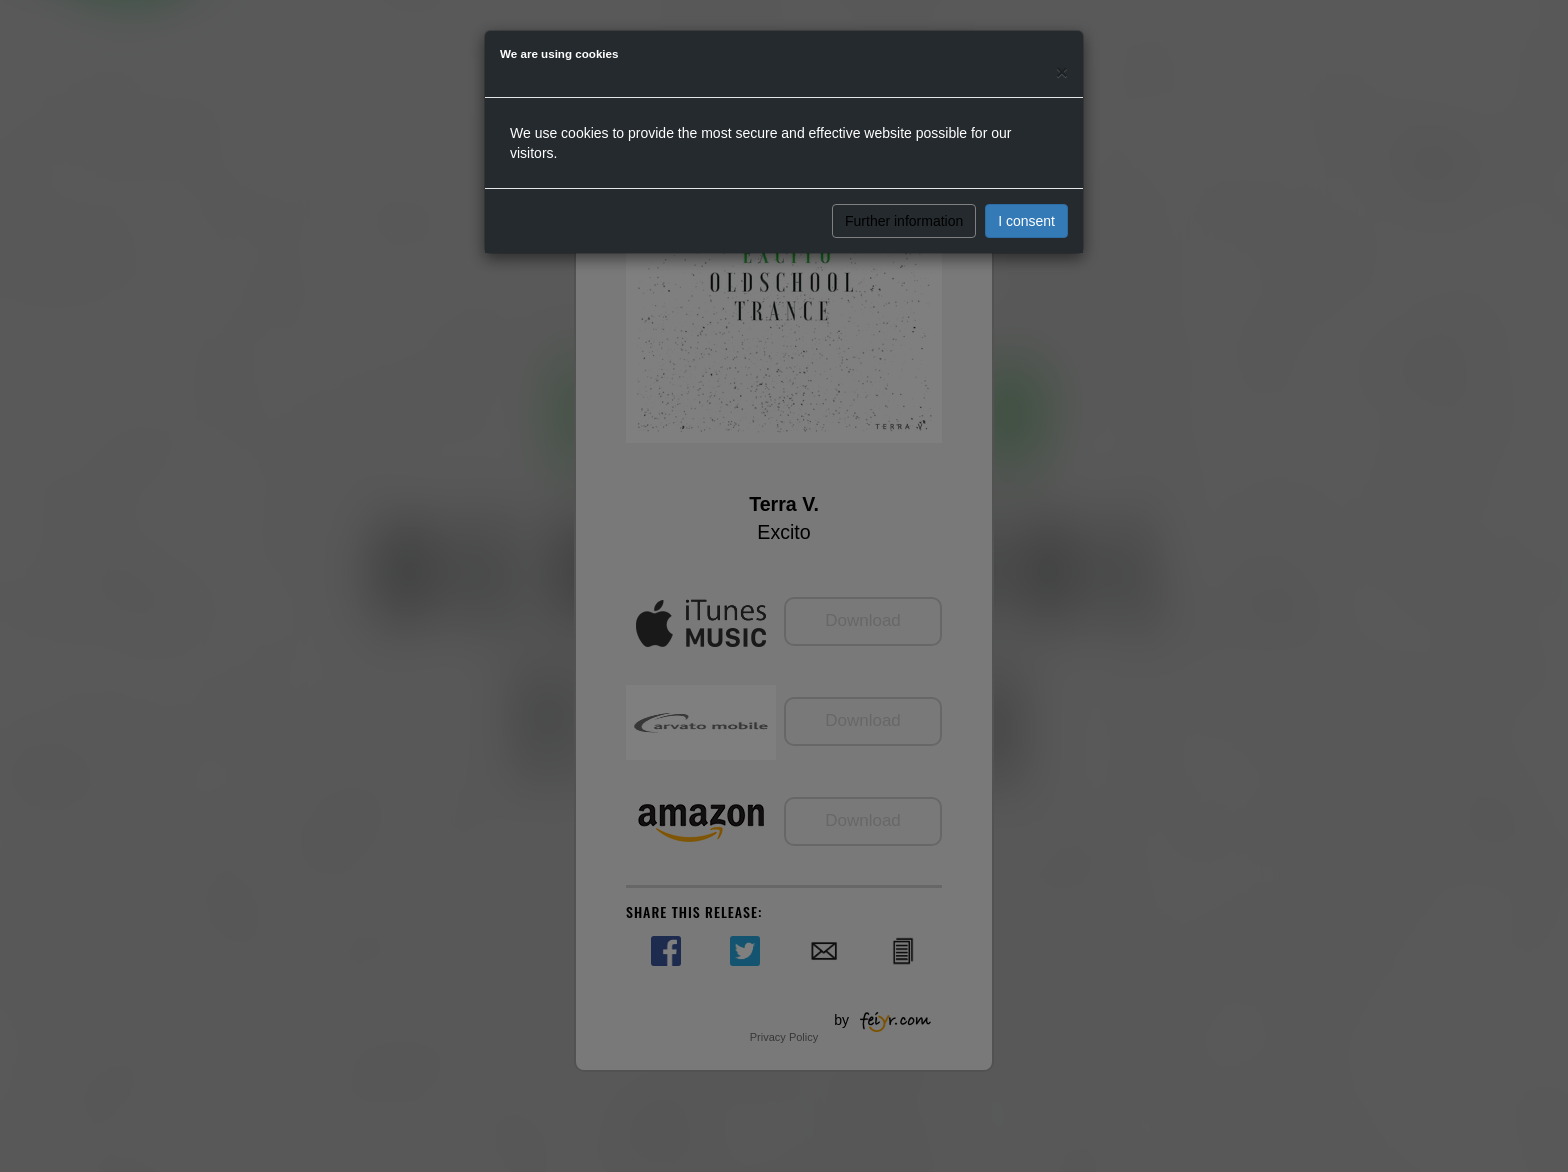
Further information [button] (904, 221)
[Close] (1062, 71)
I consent (1026, 221)
